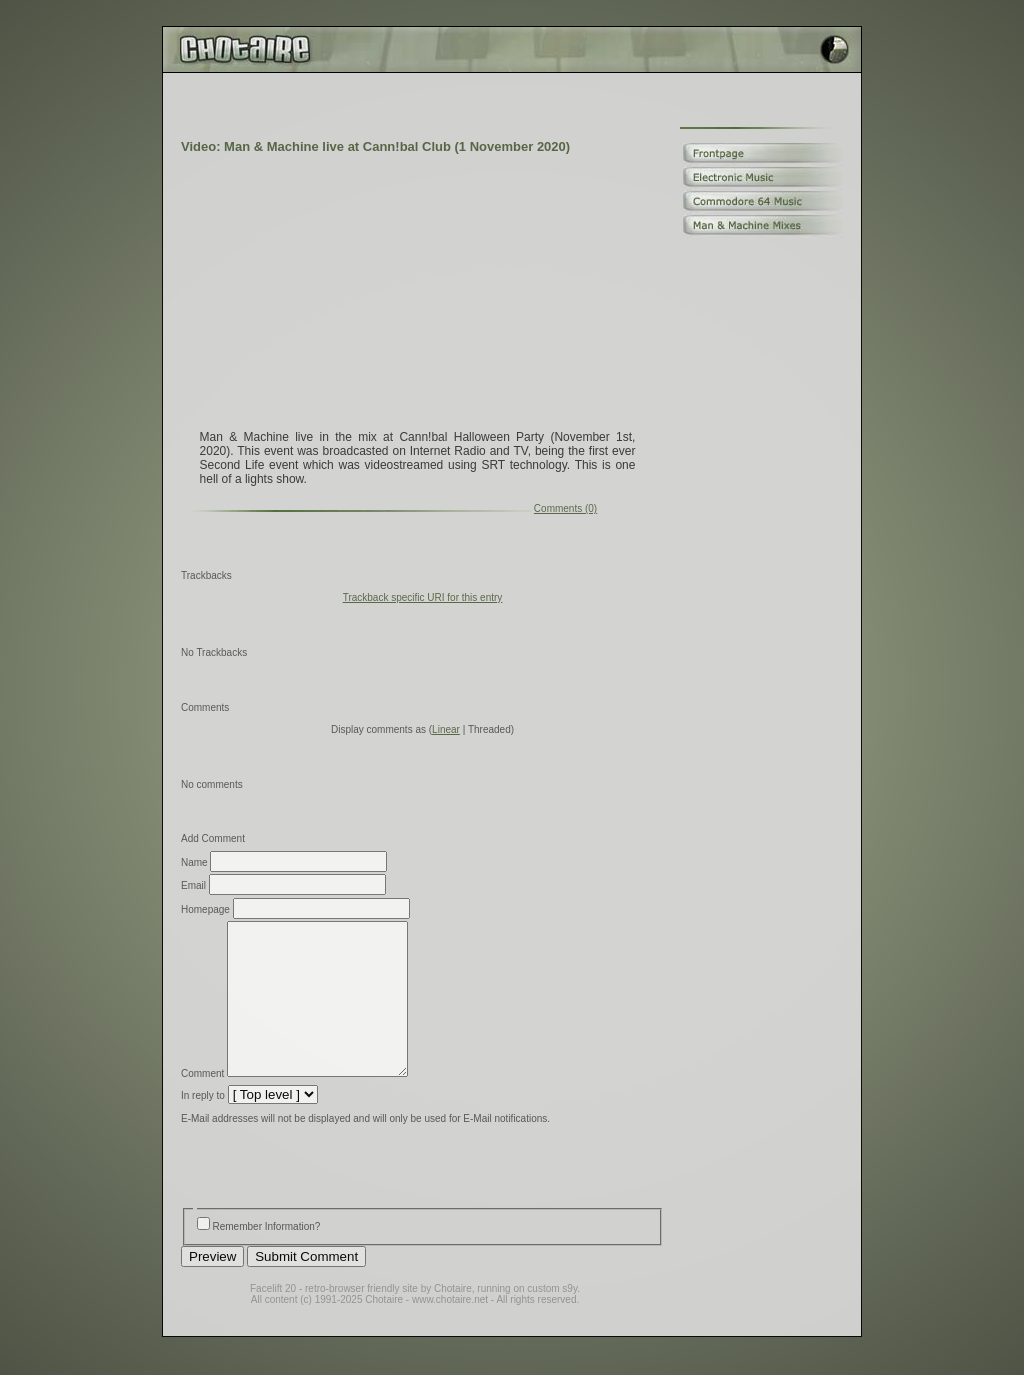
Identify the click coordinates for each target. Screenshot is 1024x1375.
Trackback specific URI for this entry (423, 597)
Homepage (205, 909)
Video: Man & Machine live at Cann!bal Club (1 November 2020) (375, 146)
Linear (446, 729)
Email (193, 885)
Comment (202, 1103)
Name (194, 862)
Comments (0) (565, 508)
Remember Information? (267, 1256)
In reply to (203, 1125)
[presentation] (333, 1199)
